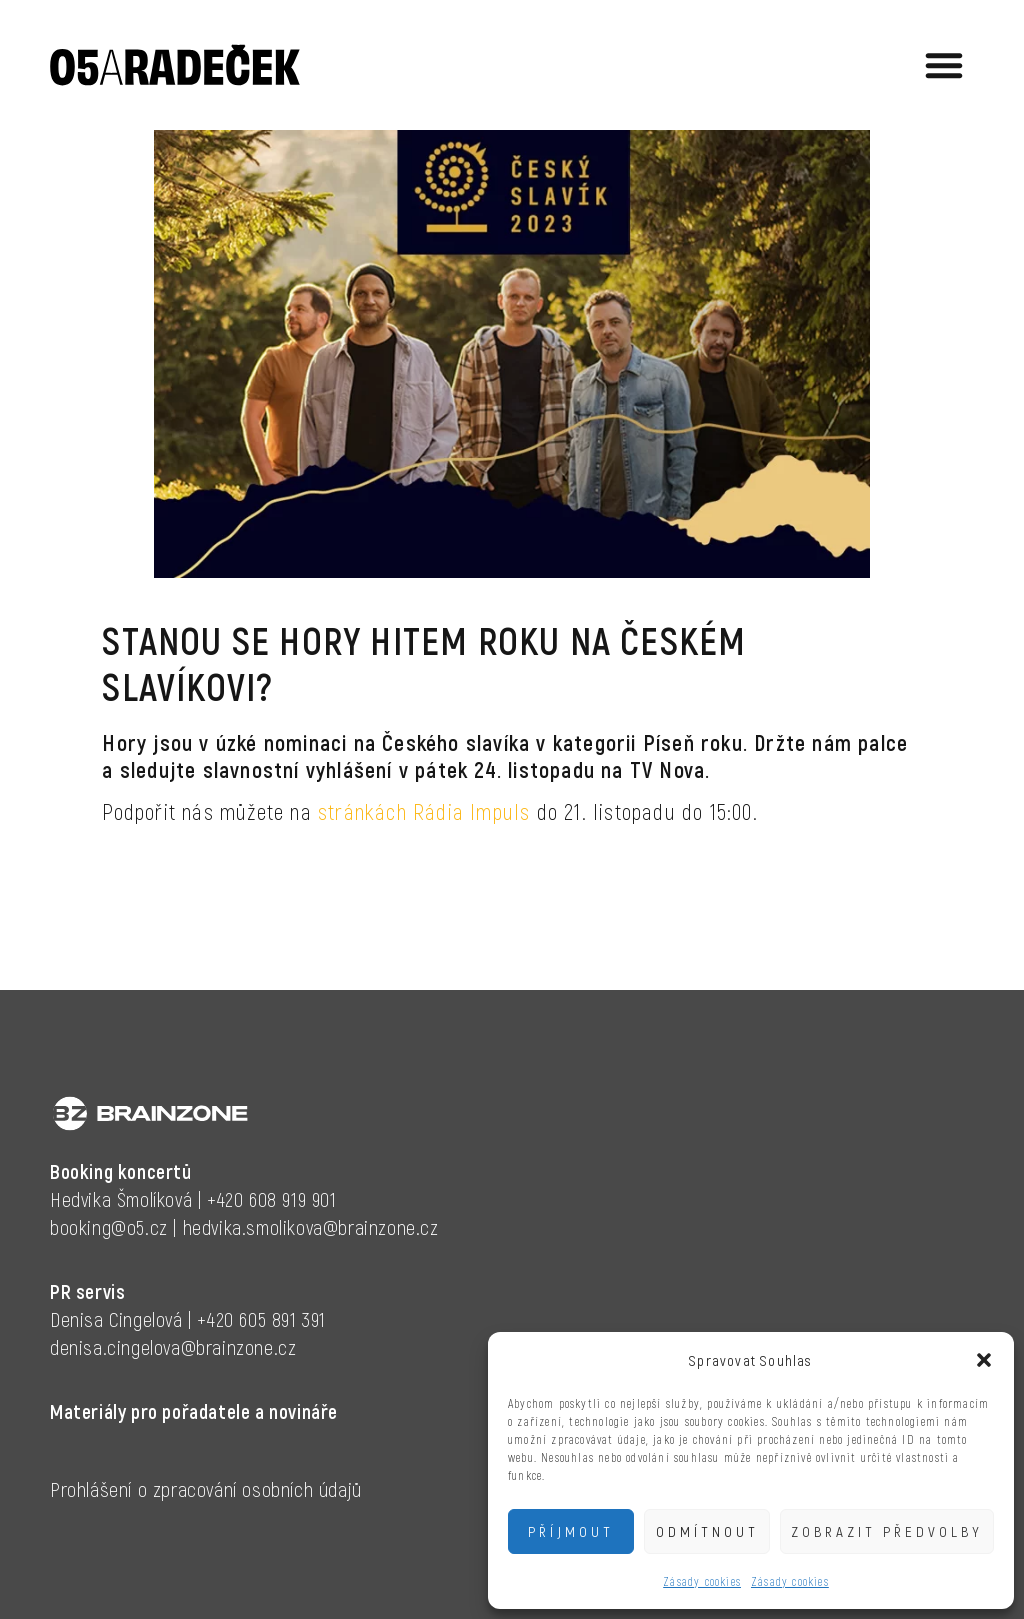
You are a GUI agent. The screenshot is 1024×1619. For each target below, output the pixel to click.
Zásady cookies (702, 1581)
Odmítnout (707, 1531)
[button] (984, 1360)
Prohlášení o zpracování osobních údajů (206, 1489)
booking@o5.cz (109, 1227)
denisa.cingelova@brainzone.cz (173, 1347)
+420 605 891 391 (261, 1319)
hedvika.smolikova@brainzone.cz (311, 1227)
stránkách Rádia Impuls (424, 811)
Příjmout (571, 1531)
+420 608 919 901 (272, 1199)
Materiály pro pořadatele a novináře (194, 1411)
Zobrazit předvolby (887, 1531)
